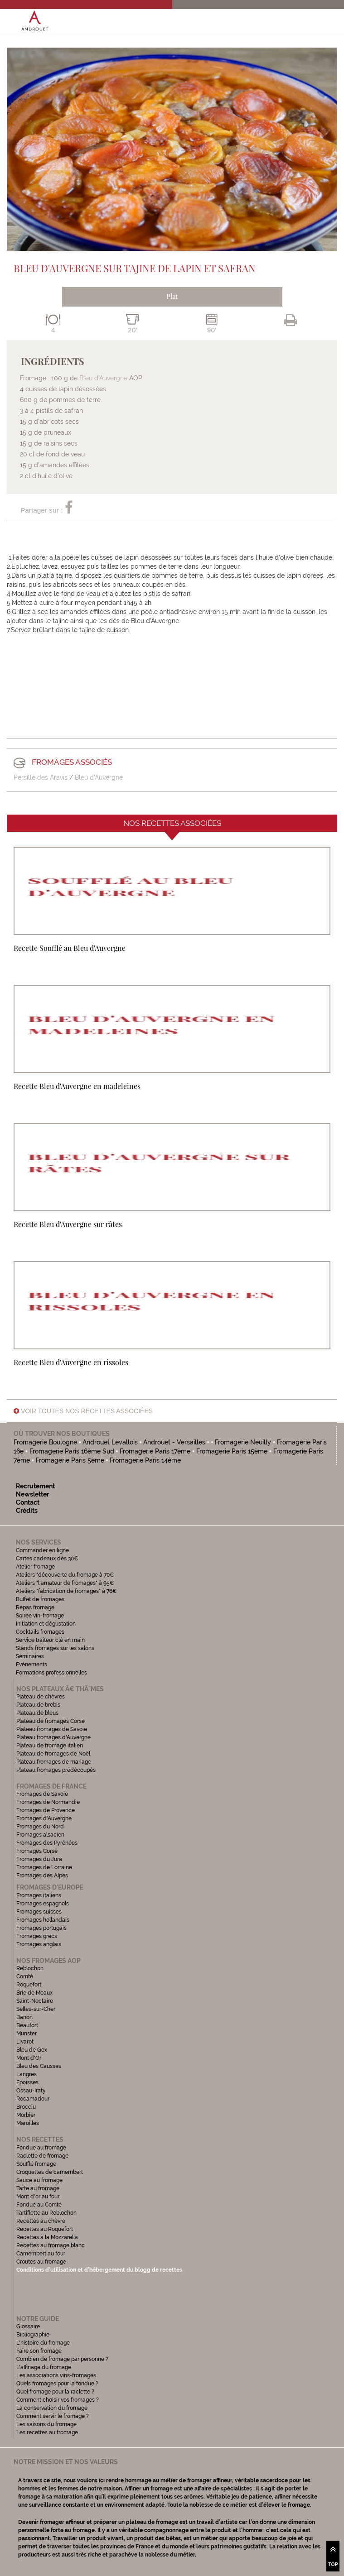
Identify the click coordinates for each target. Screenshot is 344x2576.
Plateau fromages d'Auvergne (53, 1737)
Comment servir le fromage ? (52, 2416)
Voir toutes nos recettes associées (83, 1411)
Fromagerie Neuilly (244, 1442)
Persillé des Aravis (41, 777)
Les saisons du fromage (46, 2424)
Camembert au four (40, 2253)
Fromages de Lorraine (44, 1867)
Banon (24, 2017)
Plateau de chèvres (41, 1696)
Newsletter (32, 1494)
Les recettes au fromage (47, 2432)
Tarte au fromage (37, 2188)
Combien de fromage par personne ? (62, 2359)
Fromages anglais (38, 1944)
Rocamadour (32, 2099)
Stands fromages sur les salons (55, 1648)
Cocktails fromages (40, 1632)
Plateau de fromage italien (49, 1745)
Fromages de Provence (45, 1810)
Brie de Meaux (34, 1993)
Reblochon (30, 1968)
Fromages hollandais (42, 1920)
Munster (26, 2033)
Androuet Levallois (110, 1442)
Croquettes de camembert (49, 2172)
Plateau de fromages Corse (50, 1721)
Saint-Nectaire (34, 2001)
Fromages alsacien (40, 1835)
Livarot (25, 2042)
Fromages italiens (38, 1895)
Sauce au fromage (39, 2180)
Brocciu (26, 2107)
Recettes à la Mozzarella (47, 2237)
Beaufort (27, 2025)
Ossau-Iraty (31, 2090)
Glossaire (28, 2326)
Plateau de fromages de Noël (53, 1754)
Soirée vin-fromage (40, 1615)
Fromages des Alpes (42, 1875)
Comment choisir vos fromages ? (57, 2400)
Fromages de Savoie (42, 1794)
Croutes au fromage (41, 2262)
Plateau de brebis (38, 1705)
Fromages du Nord (40, 1826)
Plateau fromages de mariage (53, 1762)
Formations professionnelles (51, 1672)
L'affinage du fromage (43, 2367)
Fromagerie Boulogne (45, 1442)
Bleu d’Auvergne (103, 378)
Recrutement (35, 1486)
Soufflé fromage (36, 2164)
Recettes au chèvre (40, 2221)
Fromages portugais (41, 1928)
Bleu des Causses (38, 2066)
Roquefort (28, 1984)
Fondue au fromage (41, 2147)
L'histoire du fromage (43, 2343)
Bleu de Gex (31, 2050)
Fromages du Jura (39, 1859)
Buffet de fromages (40, 1599)
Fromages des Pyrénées (47, 1843)
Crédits (27, 1510)
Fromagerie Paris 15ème (231, 1451)
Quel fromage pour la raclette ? (55, 2392)
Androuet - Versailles (175, 1442)
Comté (24, 1976)
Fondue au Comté (39, 2205)
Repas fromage (35, 1607)
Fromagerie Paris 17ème (155, 1451)
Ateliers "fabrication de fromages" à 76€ (66, 1591)
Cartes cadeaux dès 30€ (47, 1558)
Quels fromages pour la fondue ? (57, 2383)
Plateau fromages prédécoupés (56, 1770)
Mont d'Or (28, 2058)
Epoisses (27, 2082)
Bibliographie (32, 2334)
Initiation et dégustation (46, 1624)
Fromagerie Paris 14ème (145, 1460)
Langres (26, 2074)
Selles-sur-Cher (35, 2009)
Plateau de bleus (37, 1713)
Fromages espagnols (42, 1903)
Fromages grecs (36, 1936)
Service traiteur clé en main (50, 1640)
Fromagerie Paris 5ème (70, 1460)
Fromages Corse (37, 1851)
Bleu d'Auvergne (99, 777)
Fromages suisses (39, 1912)
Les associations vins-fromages (56, 2375)
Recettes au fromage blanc (50, 2245)
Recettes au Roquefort (44, 2229)
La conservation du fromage (51, 2408)
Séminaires (30, 1656)
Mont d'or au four (37, 2196)
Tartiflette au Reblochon (46, 2213)
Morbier (25, 2115)
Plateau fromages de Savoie (51, 1729)
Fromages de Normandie (48, 1802)
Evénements (31, 1664)
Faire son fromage (39, 2351)
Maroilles (27, 2123)
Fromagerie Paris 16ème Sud (71, 1451)
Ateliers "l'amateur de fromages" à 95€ (65, 1583)
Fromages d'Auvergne (44, 1818)
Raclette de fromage (42, 2156)
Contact (27, 1502)
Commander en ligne (42, 1550)
